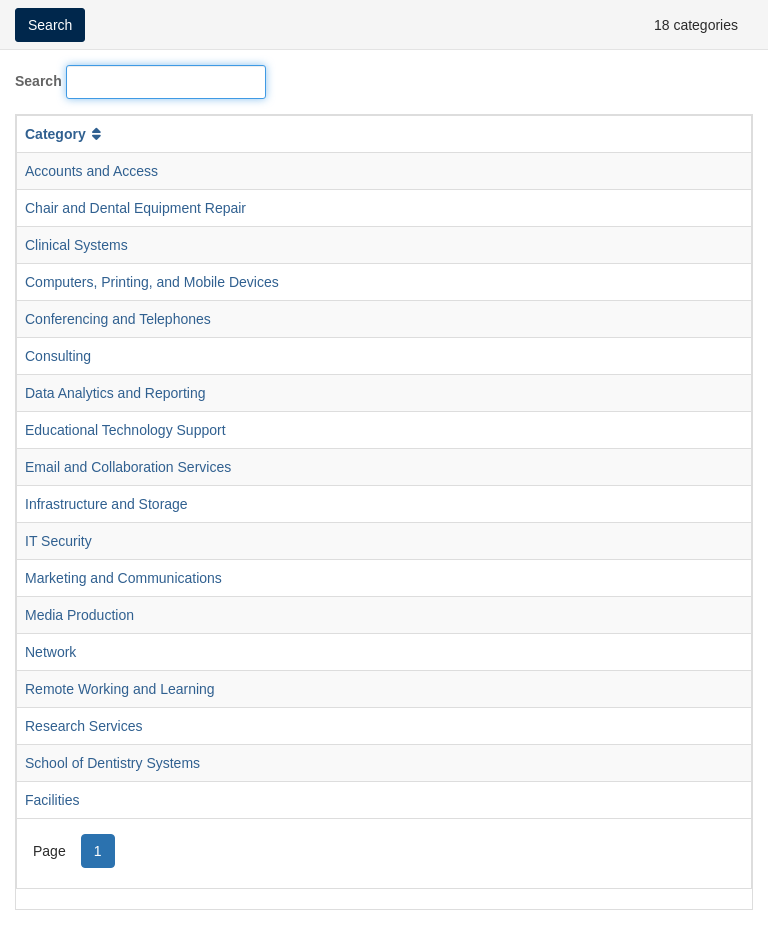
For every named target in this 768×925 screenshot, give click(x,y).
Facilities (52, 800)
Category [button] (65, 134)
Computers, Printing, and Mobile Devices (152, 282)
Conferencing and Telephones (118, 319)
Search (38, 81)
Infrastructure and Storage (106, 504)
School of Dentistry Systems (112, 763)
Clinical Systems (76, 245)
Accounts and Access (91, 171)
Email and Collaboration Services (128, 467)
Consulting (58, 356)
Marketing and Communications (123, 578)
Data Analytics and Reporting (115, 393)
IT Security (58, 541)
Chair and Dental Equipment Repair (135, 208)
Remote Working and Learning (120, 689)
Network (50, 652)
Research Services (84, 726)
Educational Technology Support (125, 430)
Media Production (79, 615)
